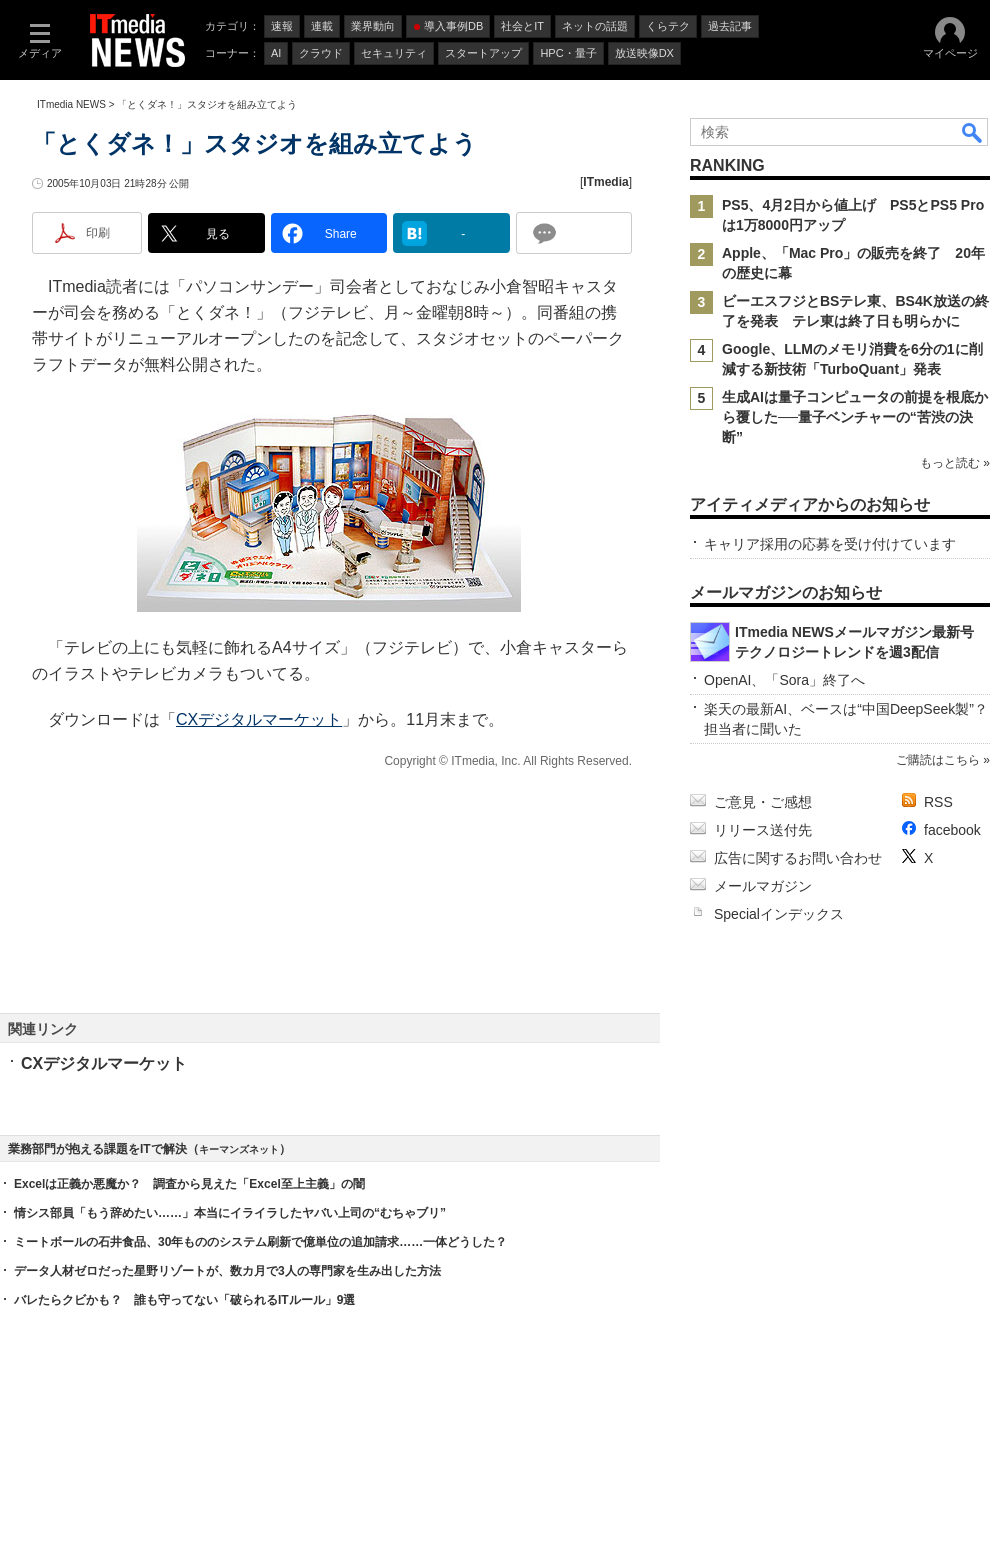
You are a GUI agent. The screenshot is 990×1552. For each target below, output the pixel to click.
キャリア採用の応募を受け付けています (830, 544)
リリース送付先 (763, 830)
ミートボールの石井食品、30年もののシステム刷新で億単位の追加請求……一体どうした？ (260, 1242)
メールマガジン (763, 886)
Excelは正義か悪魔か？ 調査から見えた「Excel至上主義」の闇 (189, 1184)
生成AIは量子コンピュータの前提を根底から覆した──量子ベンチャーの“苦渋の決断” (855, 417)
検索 (973, 132)
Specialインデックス (779, 914)
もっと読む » (955, 463)
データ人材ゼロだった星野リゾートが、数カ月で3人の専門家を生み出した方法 (227, 1271)
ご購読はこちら (938, 760)
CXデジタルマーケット (259, 719)
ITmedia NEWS (71, 104)
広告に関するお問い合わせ (798, 858)
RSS (938, 802)
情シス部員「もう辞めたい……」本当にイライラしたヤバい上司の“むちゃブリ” (230, 1213)
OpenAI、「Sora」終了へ (784, 680)
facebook (952, 830)
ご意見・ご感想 (763, 802)
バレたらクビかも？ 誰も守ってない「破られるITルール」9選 (184, 1300)
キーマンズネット (239, 1149)
